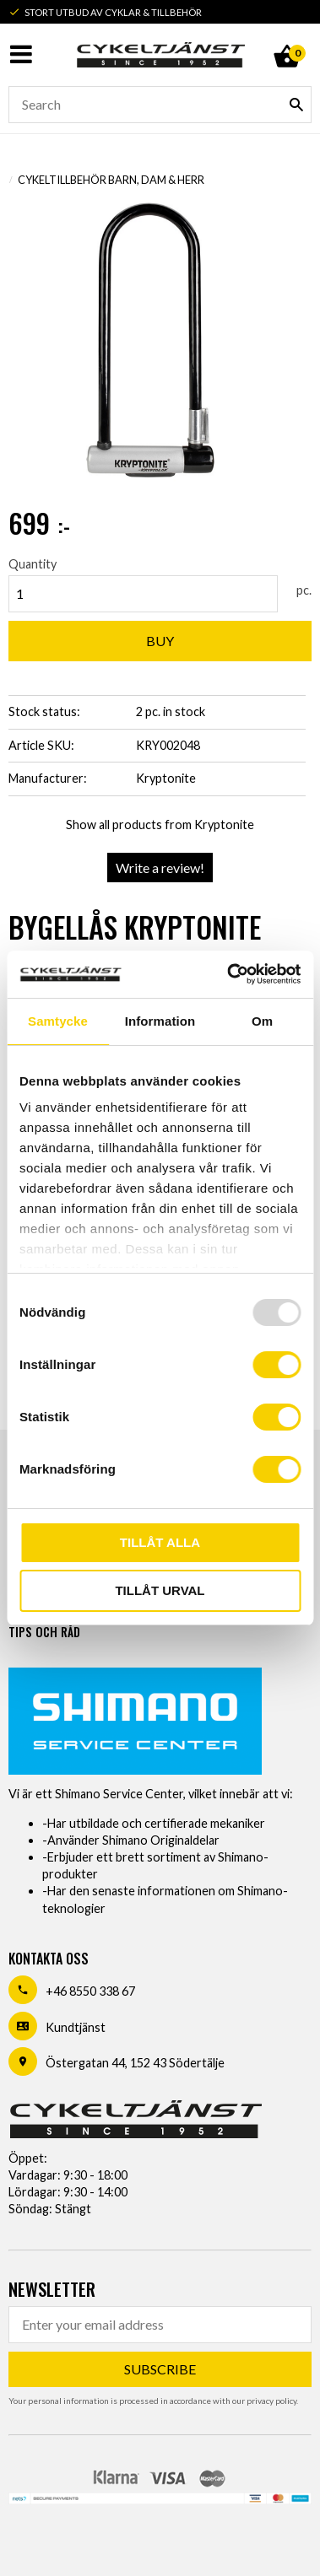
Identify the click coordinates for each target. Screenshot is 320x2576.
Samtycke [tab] (58, 1021)
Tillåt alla (160, 1542)
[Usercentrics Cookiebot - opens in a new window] (228, 974)
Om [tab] (262, 1021)
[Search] (296, 104)
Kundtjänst (76, 2027)
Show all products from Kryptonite (160, 824)
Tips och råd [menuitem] (44, 1632)
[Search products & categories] (160, 104)
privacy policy (271, 2400)
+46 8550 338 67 (90, 1991)
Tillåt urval (159, 1590)
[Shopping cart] (286, 37)
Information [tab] (160, 1021)
